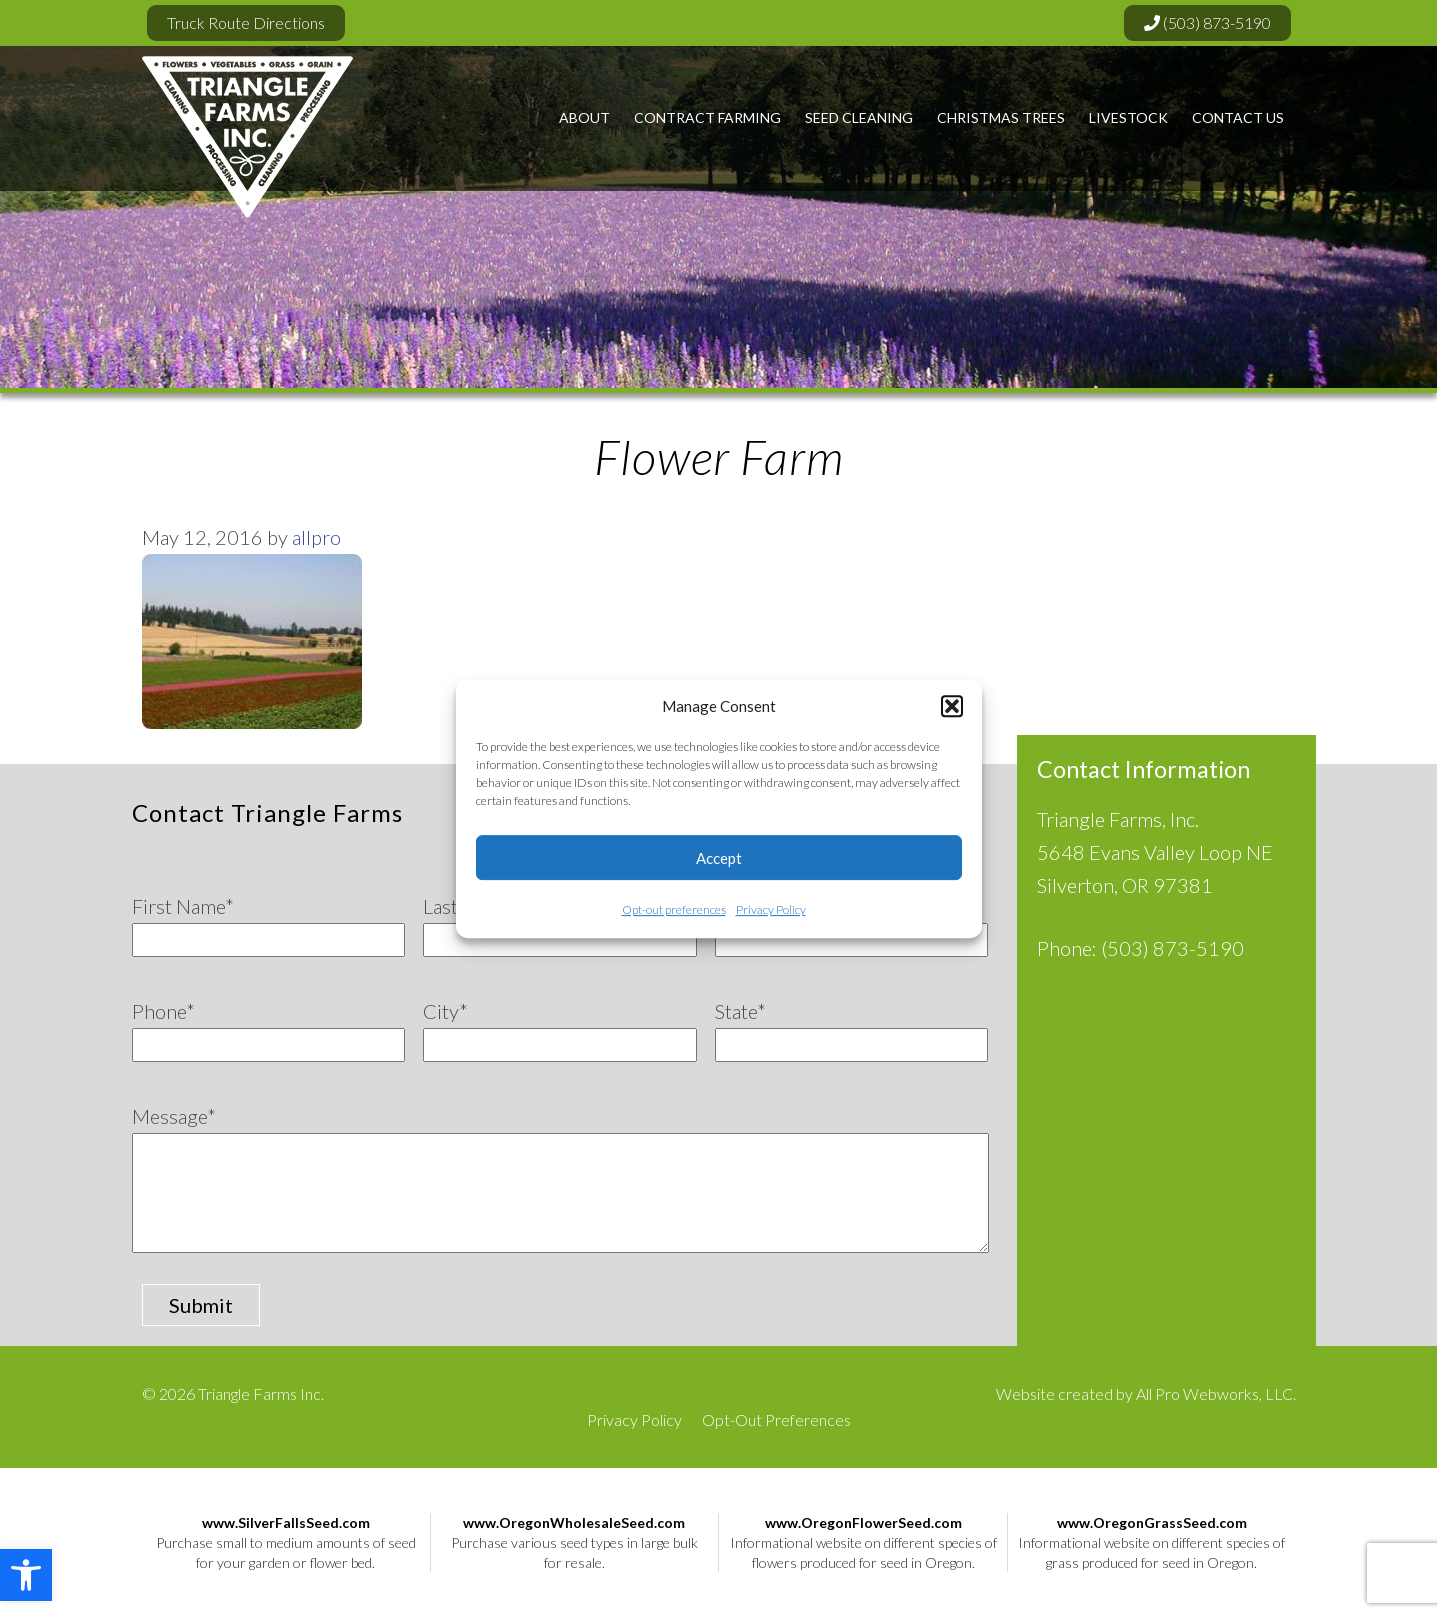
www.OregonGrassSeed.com (1152, 1522)
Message (174, 1116)
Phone (163, 1011)
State (740, 1011)
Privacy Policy (771, 909)
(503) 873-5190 (1207, 22)
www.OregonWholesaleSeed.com (574, 1522)
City (445, 1011)
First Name (183, 906)
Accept (719, 858)
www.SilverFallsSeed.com (286, 1522)
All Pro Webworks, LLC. (1216, 1393)
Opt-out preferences (674, 909)
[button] (26, 1575)
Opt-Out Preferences (776, 1419)
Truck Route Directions (246, 22)
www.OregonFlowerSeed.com (863, 1522)
